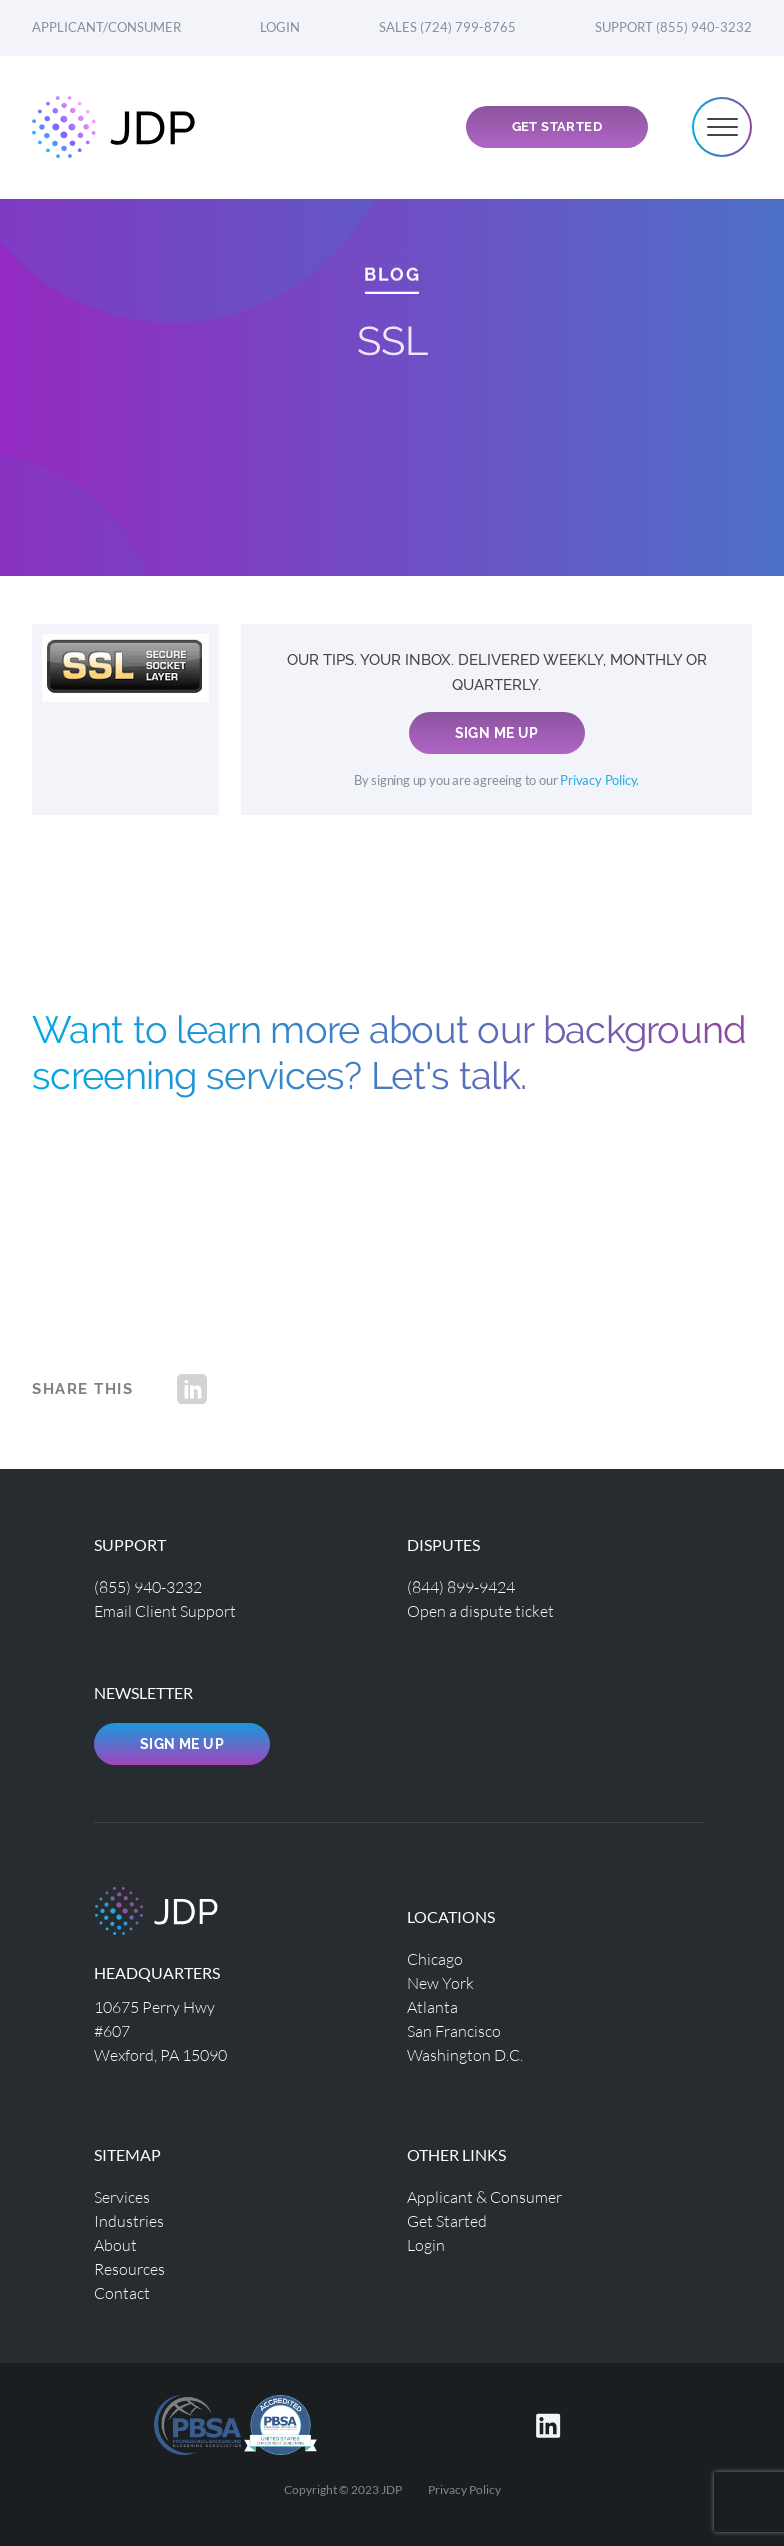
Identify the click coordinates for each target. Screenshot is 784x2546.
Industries (129, 2220)
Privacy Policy (598, 780)
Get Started (557, 126)
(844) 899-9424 (461, 1586)
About (115, 2244)
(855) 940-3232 (148, 1586)
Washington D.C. (465, 2054)
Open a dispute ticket (480, 1610)
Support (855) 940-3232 (673, 27)
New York (440, 1982)
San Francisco (454, 2030)
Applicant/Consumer (106, 27)
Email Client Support (165, 1610)
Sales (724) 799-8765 (447, 27)
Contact (122, 2292)
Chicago (435, 1958)
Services (122, 2196)
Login (280, 27)
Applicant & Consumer (484, 2196)
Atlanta (432, 2006)
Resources (129, 2268)
